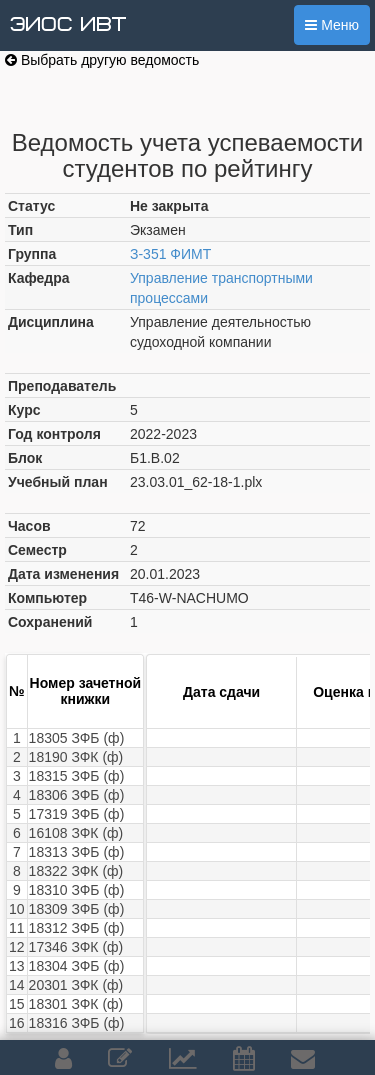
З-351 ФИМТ (170, 254)
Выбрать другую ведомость (102, 60)
